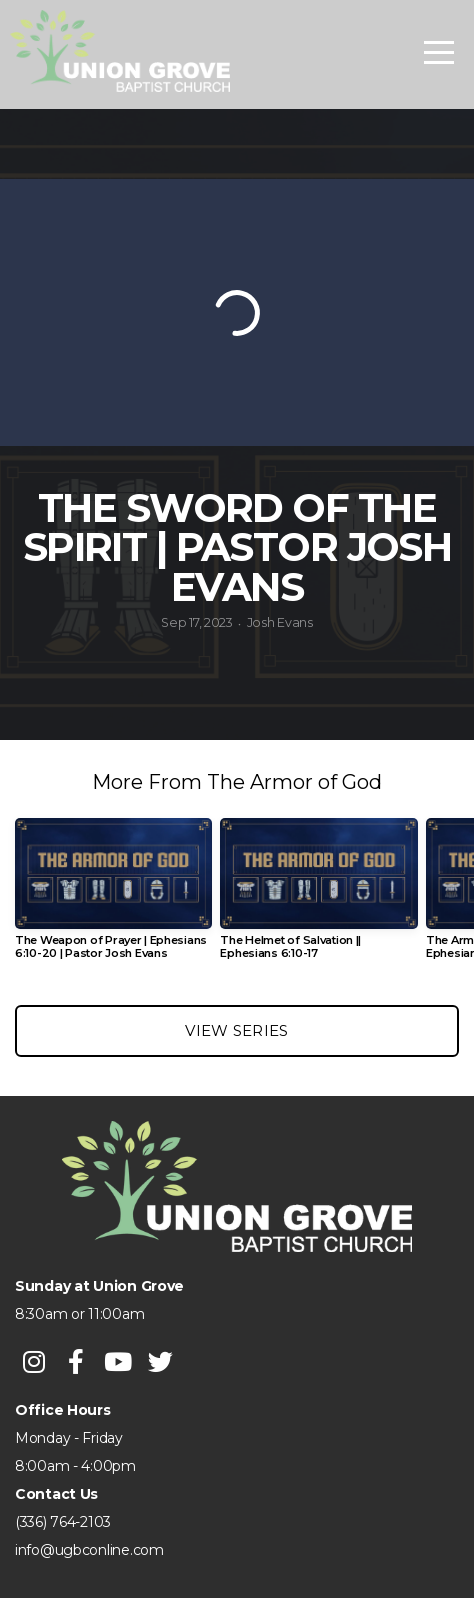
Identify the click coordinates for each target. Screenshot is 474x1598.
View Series (236, 1030)
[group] (113, 897)
